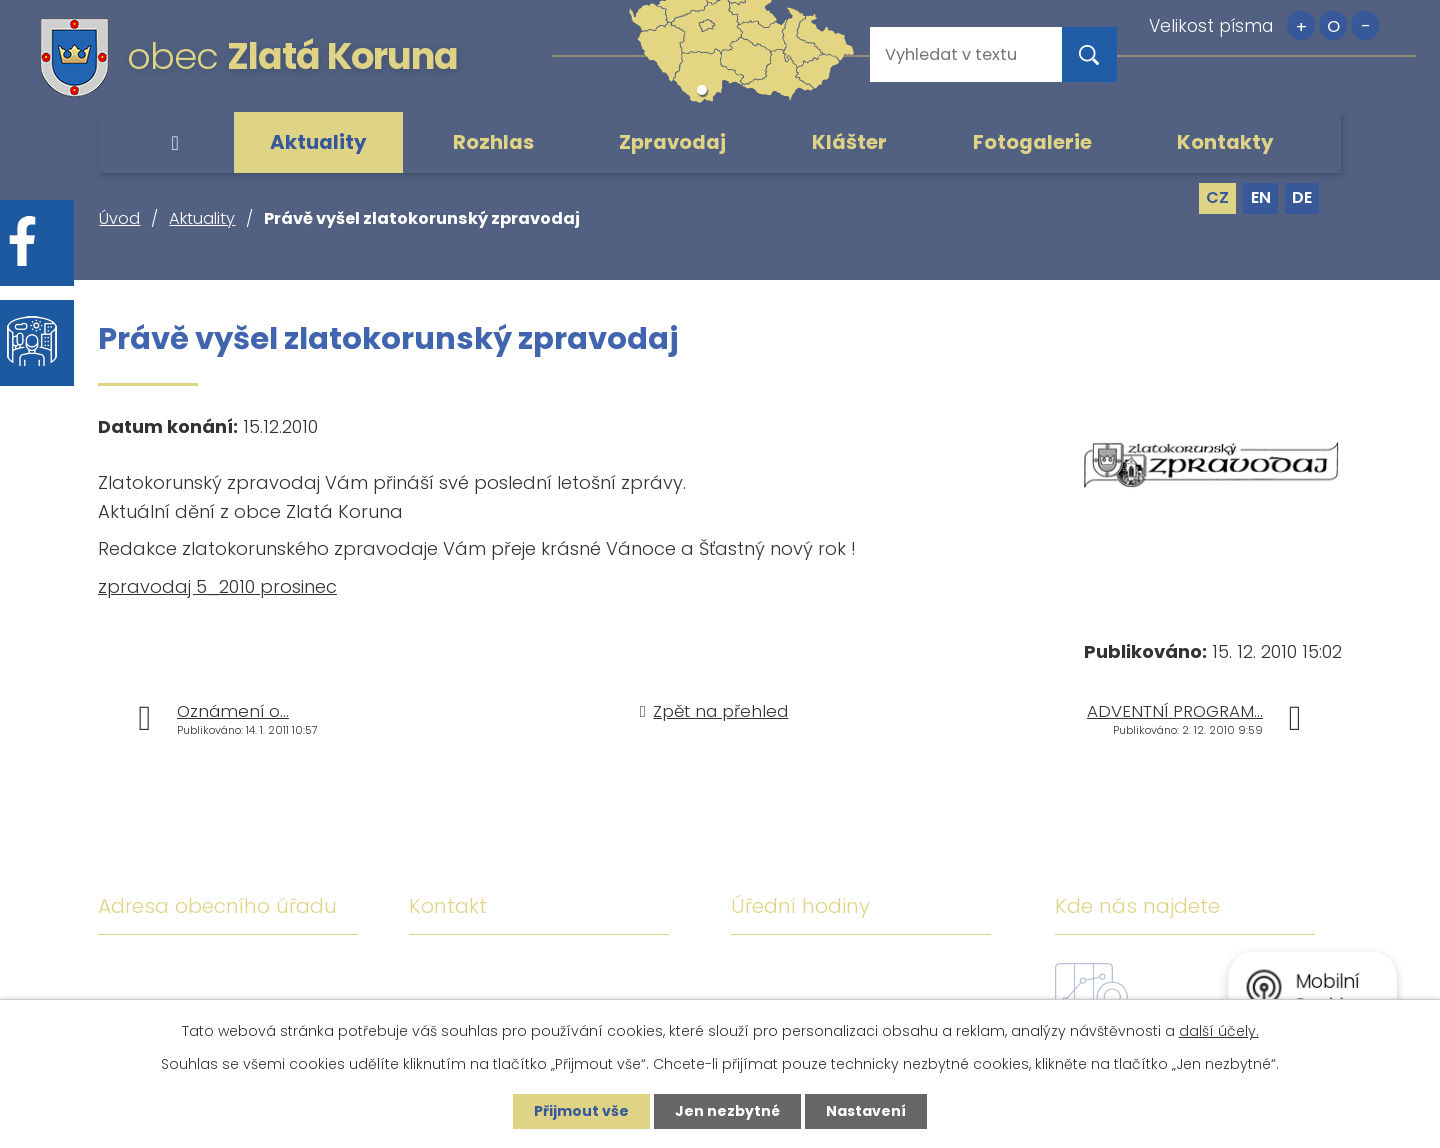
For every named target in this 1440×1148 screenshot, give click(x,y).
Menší (1365, 25)
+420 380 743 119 (592, 971)
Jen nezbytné (727, 1111)
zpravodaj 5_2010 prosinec (217, 586)
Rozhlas (493, 142)
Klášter (849, 142)
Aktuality (318, 142)
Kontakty (1225, 142)
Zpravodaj (672, 142)
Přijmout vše (581, 1111)
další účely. (1219, 1031)
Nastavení (866, 1111)
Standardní (1333, 25)
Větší (1301, 25)
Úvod (175, 143)
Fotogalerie (1032, 142)
